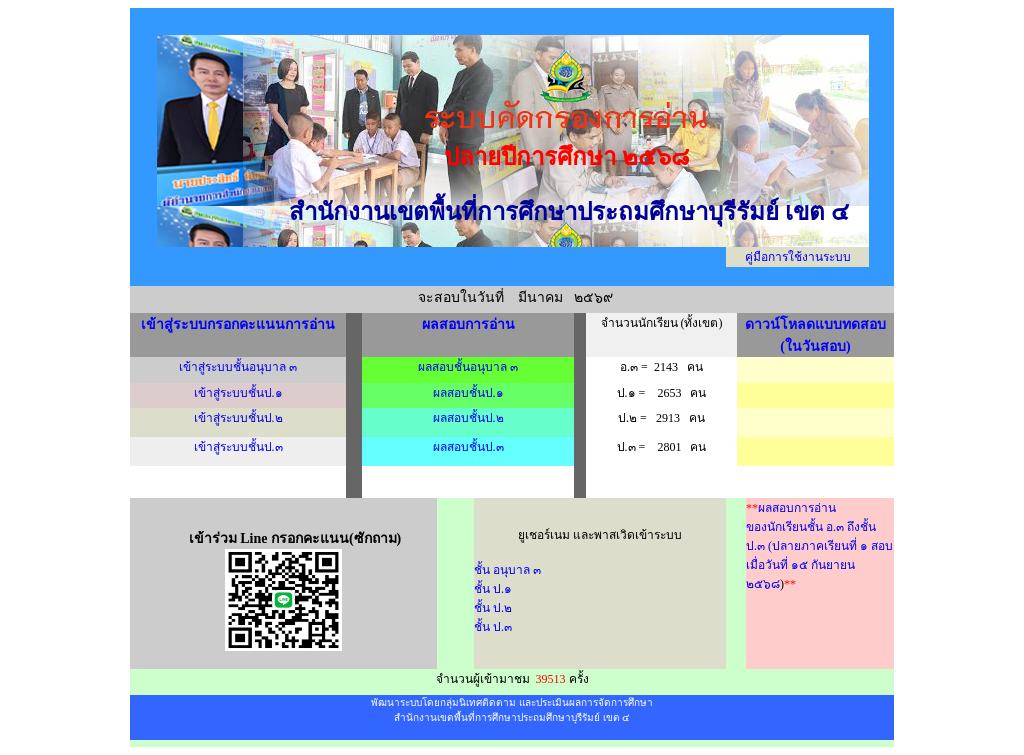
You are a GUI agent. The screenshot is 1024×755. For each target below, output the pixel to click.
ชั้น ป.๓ (493, 627)
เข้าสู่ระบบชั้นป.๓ (238, 447)
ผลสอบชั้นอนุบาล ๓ (468, 367)
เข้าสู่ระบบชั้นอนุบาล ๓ (238, 367)
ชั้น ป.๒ (493, 608)
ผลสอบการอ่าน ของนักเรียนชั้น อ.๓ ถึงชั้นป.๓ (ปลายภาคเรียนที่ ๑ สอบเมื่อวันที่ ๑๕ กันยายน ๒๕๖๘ (819, 546)
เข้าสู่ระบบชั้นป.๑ (238, 393)
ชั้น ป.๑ (493, 589)
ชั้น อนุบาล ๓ (507, 570)
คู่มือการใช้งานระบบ (798, 257)
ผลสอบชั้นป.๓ (468, 447)
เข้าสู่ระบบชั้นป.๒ (238, 418)
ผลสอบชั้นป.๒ (468, 418)
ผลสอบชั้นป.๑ (468, 393)
